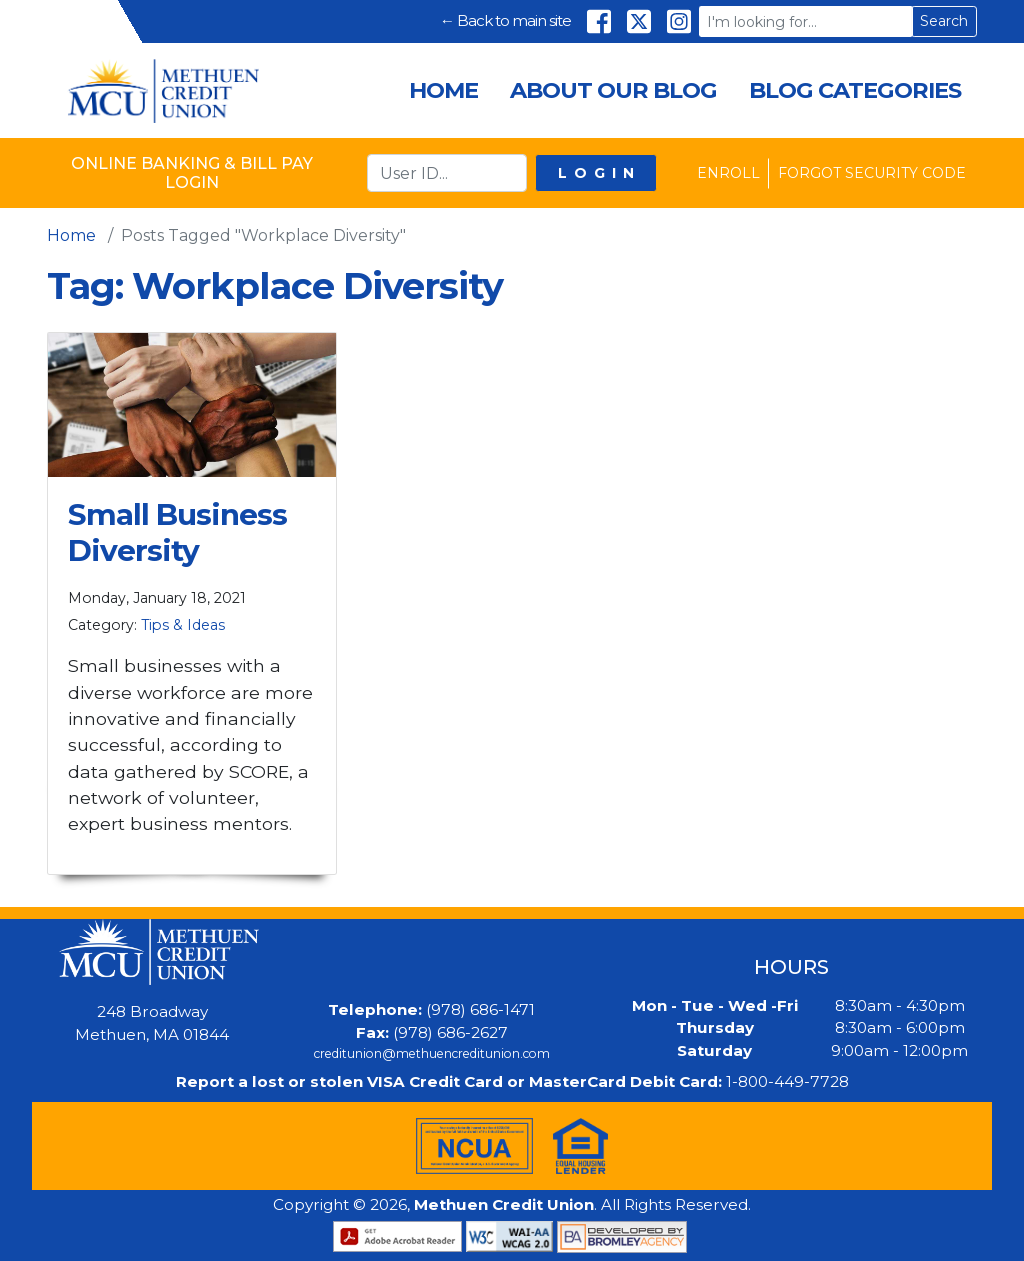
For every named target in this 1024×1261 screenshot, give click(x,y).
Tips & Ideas (183, 625)
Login (599, 173)
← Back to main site (505, 20)
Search (944, 21)
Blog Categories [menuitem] (855, 90)
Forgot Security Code (872, 173)
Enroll (728, 173)
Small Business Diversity (177, 532)
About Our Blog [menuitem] (613, 90)
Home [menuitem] (443, 90)
